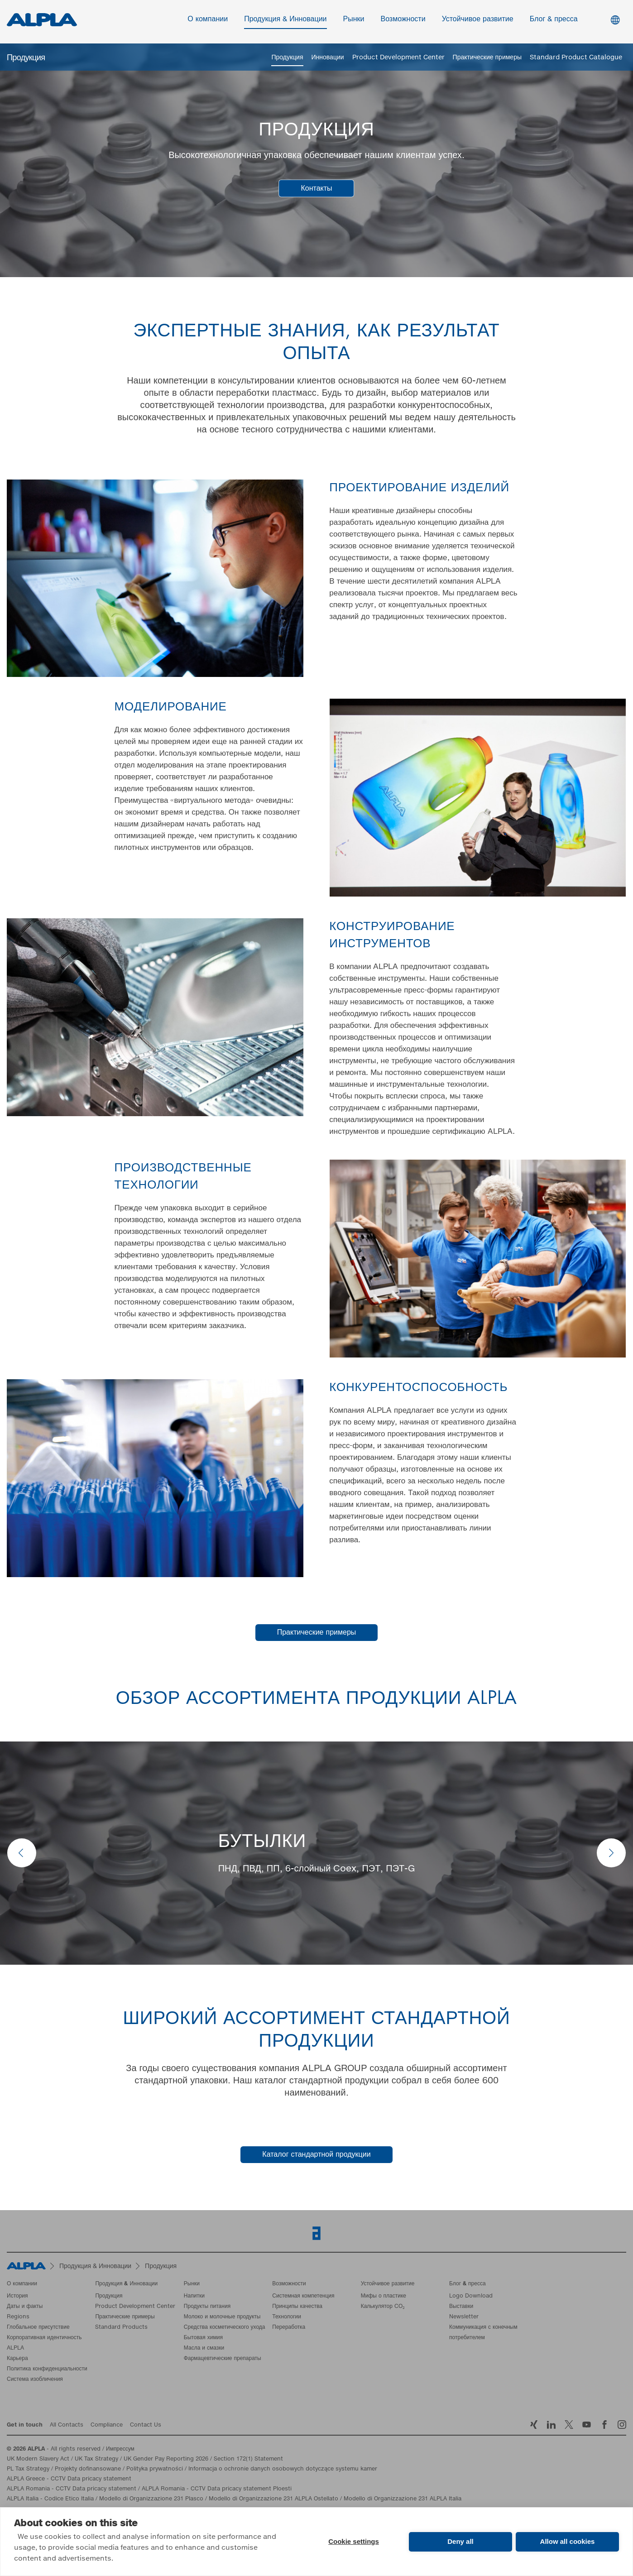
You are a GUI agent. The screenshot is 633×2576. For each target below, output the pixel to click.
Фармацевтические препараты (222, 2360)
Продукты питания (207, 2308)
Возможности (402, 21)
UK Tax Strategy (96, 2461)
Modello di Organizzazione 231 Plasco (151, 2501)
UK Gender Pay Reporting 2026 (166, 2461)
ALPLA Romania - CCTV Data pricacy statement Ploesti (217, 2491)
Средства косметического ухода (224, 2329)
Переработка (288, 2329)
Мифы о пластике (383, 2298)
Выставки (461, 2308)
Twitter (569, 2426)
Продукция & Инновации (285, 21)
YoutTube (586, 2426)
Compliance (107, 2427)
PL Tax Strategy (28, 2471)
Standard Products (121, 2329)
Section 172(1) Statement (248, 2461)
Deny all (460, 2541)
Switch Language (615, 22)
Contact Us (145, 2427)
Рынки (353, 21)
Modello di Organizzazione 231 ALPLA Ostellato (273, 2501)
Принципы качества (297, 2308)
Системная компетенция (303, 2298)
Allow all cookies (567, 2541)
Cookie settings (353, 2541)
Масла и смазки (204, 2350)
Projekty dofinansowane (88, 2471)
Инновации (328, 57)
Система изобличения (35, 2381)
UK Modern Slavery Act (38, 2461)
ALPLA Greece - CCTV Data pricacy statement (69, 2481)
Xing (533, 2426)
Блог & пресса (554, 21)
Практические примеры (487, 57)
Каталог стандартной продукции (316, 2156)
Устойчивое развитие (477, 21)
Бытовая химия (203, 2339)
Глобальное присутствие (38, 2329)
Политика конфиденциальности (47, 2371)
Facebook (604, 2426)
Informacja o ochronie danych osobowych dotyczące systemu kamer (282, 2471)
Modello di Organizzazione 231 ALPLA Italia (402, 2501)
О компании (207, 21)
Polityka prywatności (154, 2471)
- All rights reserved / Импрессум (70, 2451)
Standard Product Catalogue (576, 57)
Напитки (194, 2298)
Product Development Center (398, 57)
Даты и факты (25, 2308)
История (17, 2298)
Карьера (17, 2360)
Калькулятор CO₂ (383, 2308)
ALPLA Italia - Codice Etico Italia (50, 2501)
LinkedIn (551, 2426)
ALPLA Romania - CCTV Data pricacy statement (71, 2491)
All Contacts (66, 2427)
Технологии (286, 2319)
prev (21, 1854)
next (611, 1854)
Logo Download (471, 2298)
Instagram (622, 2426)
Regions (18, 2319)
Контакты (316, 189)
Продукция (287, 57)
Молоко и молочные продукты (222, 2319)
